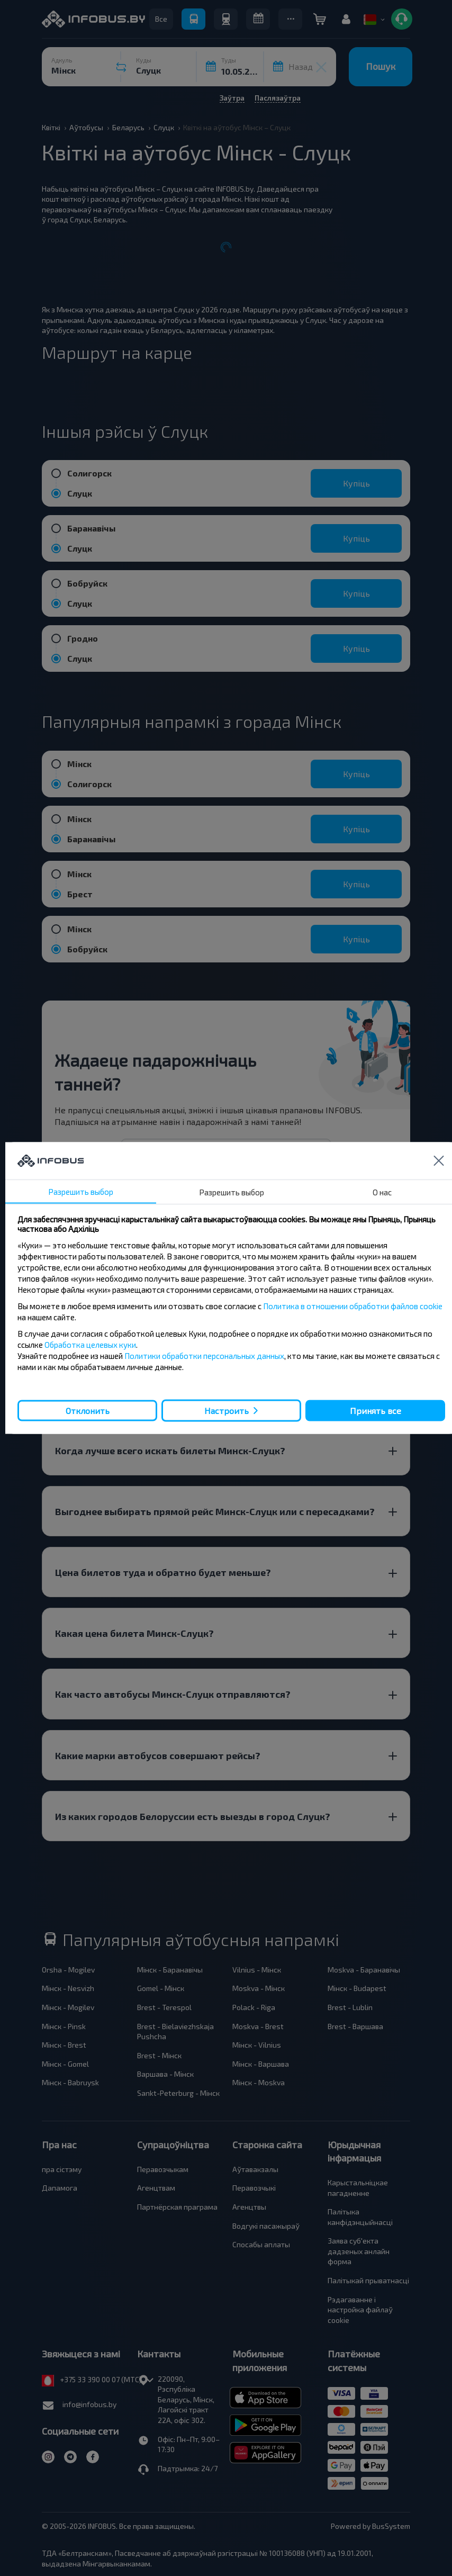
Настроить (226, 1411)
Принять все (375, 1410)
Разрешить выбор (80, 1191)
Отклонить (88, 1410)
